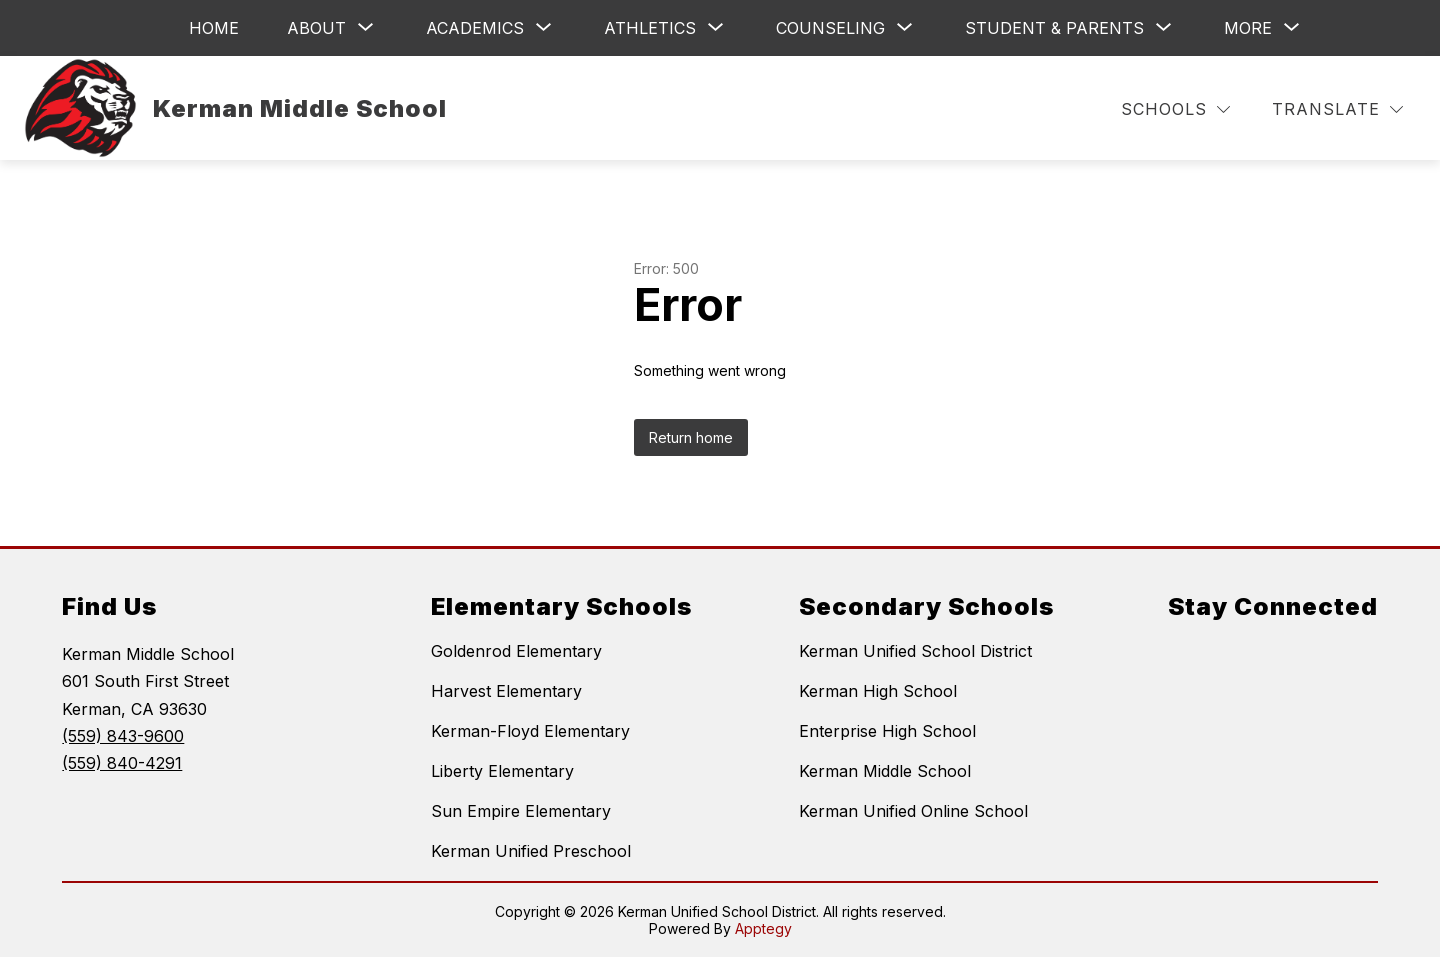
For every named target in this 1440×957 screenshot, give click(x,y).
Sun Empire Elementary (521, 811)
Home (214, 28)
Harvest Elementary (506, 691)
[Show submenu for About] (316, 28)
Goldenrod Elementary (516, 651)
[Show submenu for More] (1248, 28)
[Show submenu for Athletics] (650, 28)
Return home (691, 437)
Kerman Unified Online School (913, 811)
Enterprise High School (887, 731)
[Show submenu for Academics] (475, 28)
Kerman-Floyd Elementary (530, 731)
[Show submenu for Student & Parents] (1054, 28)
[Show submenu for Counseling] (830, 28)
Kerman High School (878, 691)
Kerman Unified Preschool (531, 851)
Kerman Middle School (885, 771)
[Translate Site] (1337, 109)
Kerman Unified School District (915, 651)
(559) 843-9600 (123, 736)
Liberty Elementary (502, 771)
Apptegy (763, 928)
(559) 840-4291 (122, 763)
